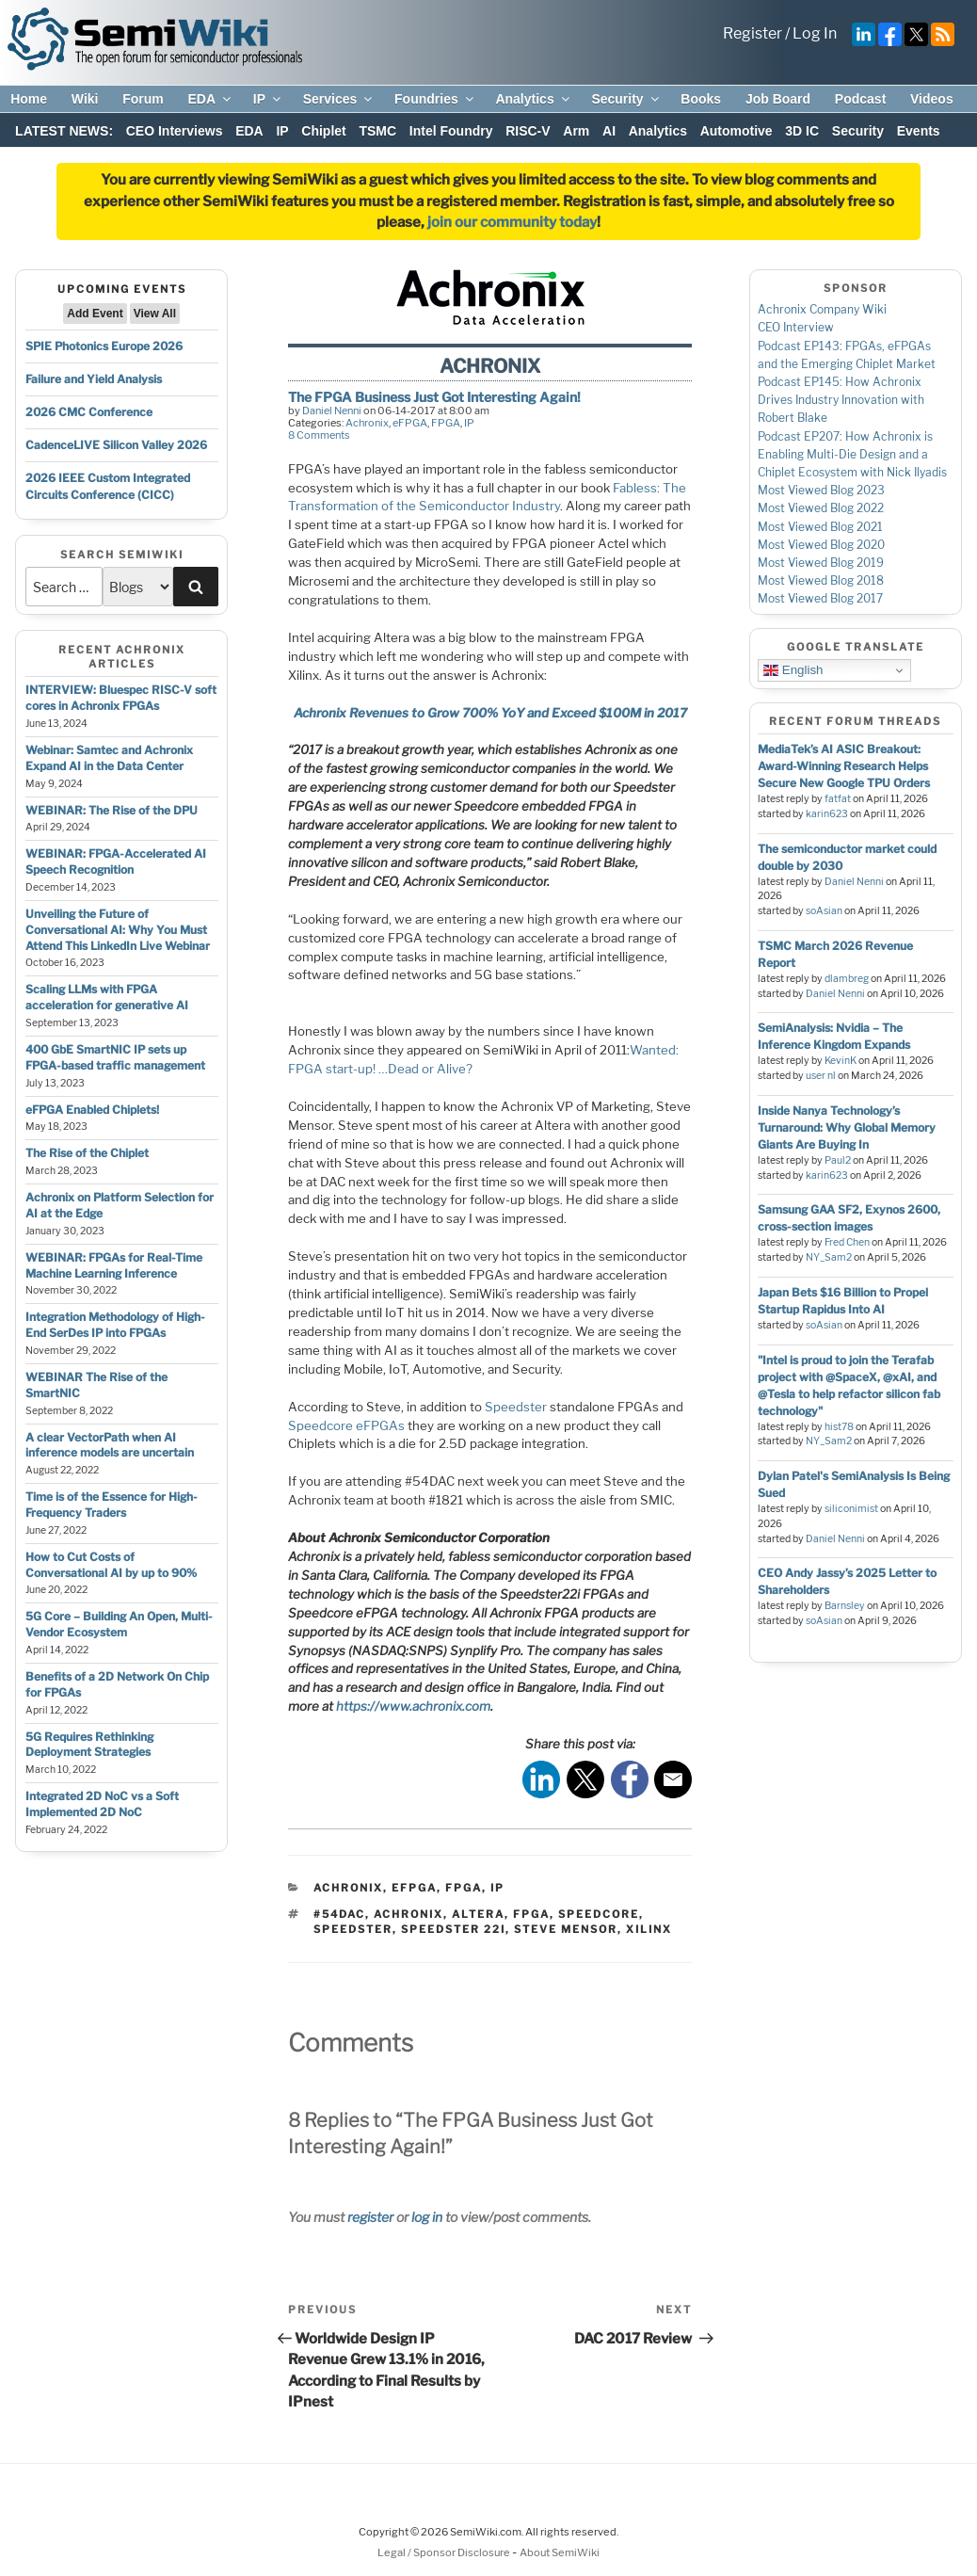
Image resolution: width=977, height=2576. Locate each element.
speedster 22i (453, 1929)
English (793, 670)
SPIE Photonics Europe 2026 (104, 346)
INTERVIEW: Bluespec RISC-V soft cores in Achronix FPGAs (120, 698)
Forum (143, 98)
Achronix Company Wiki (822, 309)
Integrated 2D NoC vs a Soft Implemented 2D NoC (102, 1804)
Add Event (94, 313)
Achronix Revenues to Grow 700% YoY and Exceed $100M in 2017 (490, 712)
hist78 (839, 1427)
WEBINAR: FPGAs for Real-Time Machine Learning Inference (113, 1265)
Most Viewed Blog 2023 (821, 490)
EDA (210, 98)
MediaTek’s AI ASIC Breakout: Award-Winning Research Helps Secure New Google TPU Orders (844, 766)
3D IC (802, 130)
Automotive (736, 130)
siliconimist (851, 1509)
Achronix (367, 422)
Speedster (516, 1406)
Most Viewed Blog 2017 (820, 598)
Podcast (860, 98)
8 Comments (319, 435)
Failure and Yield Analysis (93, 379)
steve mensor (565, 1929)
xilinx (649, 1929)
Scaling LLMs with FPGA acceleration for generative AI (106, 997)
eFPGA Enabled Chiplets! (92, 1110)
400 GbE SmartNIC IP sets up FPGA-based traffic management (115, 1057)
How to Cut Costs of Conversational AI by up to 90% (111, 1565)
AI (609, 130)
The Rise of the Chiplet (87, 1153)
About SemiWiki (560, 2552)
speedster (352, 1929)
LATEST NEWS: (64, 130)
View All (155, 313)
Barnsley (845, 1606)
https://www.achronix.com (413, 1706)
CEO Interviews (174, 130)
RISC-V (527, 130)
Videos (931, 98)
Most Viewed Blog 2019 (821, 562)
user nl (821, 1076)
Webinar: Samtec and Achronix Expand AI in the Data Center (109, 758)
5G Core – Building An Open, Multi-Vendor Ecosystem (119, 1624)
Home (28, 98)
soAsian (824, 911)
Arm (576, 130)
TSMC (377, 130)
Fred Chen (847, 1242)
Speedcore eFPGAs (346, 1425)
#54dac (339, 1914)
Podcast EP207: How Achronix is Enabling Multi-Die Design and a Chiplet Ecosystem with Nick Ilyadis (852, 454)
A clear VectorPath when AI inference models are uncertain (109, 1445)
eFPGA (409, 422)
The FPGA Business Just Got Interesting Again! (434, 397)
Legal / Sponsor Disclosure (444, 2552)
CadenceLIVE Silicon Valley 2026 (116, 445)
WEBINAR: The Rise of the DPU (111, 810)
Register (752, 33)
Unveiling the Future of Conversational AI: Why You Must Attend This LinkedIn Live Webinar (117, 930)
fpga (531, 1914)
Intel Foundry (451, 130)
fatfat (838, 799)
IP (268, 98)
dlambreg (847, 979)
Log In (815, 33)
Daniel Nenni (331, 410)
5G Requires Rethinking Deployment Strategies (89, 1745)
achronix (408, 1914)
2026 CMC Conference (88, 412)
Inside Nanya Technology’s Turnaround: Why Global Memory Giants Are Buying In (847, 1127)
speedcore (598, 1914)
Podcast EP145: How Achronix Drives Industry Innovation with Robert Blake (841, 400)
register (370, 2217)
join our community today (512, 222)
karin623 (827, 814)
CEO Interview (796, 327)
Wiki (85, 98)
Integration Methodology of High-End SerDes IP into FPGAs (115, 1325)
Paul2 (838, 1160)
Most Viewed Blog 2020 (821, 545)
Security (626, 98)
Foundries (435, 98)
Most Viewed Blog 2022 (821, 508)
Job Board (777, 98)
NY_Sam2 (829, 1257)
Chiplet (323, 130)
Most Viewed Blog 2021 (820, 527)
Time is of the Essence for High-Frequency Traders (111, 1504)
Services (339, 98)
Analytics (533, 98)
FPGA (445, 422)
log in (426, 2217)
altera (478, 1914)
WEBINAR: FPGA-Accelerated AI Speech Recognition (115, 861)
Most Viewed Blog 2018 (821, 580)
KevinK (841, 1061)
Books (701, 98)
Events (918, 130)
